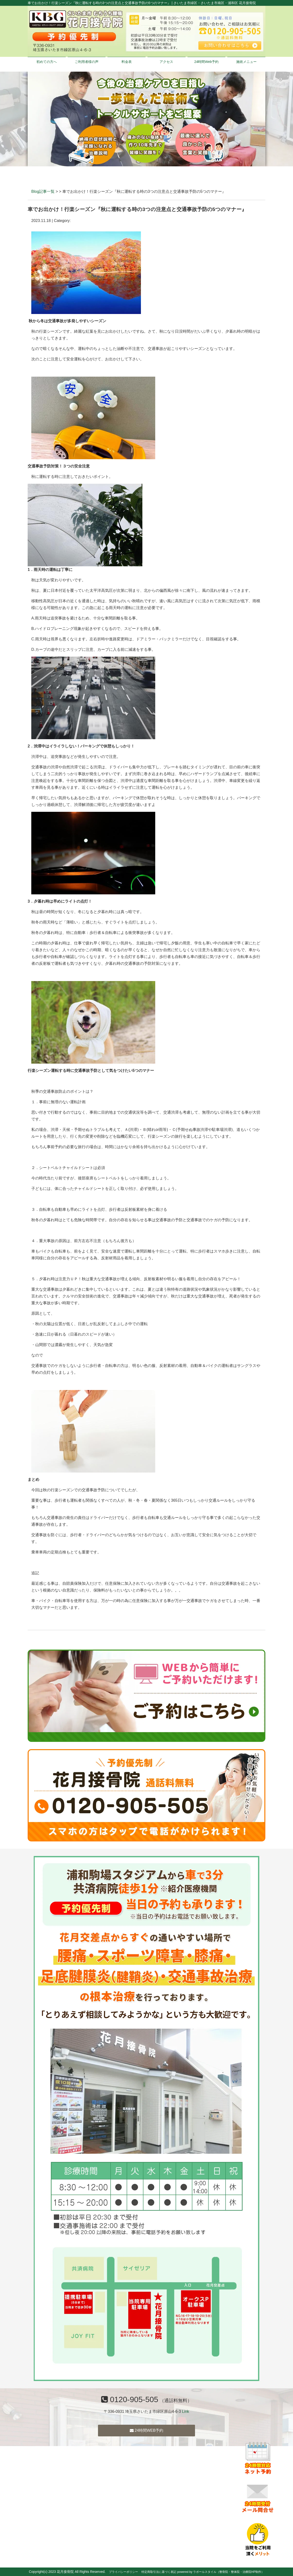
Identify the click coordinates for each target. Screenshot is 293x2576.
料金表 (127, 62)
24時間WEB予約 (146, 2430)
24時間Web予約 (206, 62)
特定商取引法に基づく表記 (158, 2572)
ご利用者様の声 (86, 62)
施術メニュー (246, 62)
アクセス (166, 62)
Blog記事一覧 (43, 191)
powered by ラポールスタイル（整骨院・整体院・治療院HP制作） (220, 2572)
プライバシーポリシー (123, 2572)
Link (185, 2411)
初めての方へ (46, 62)
